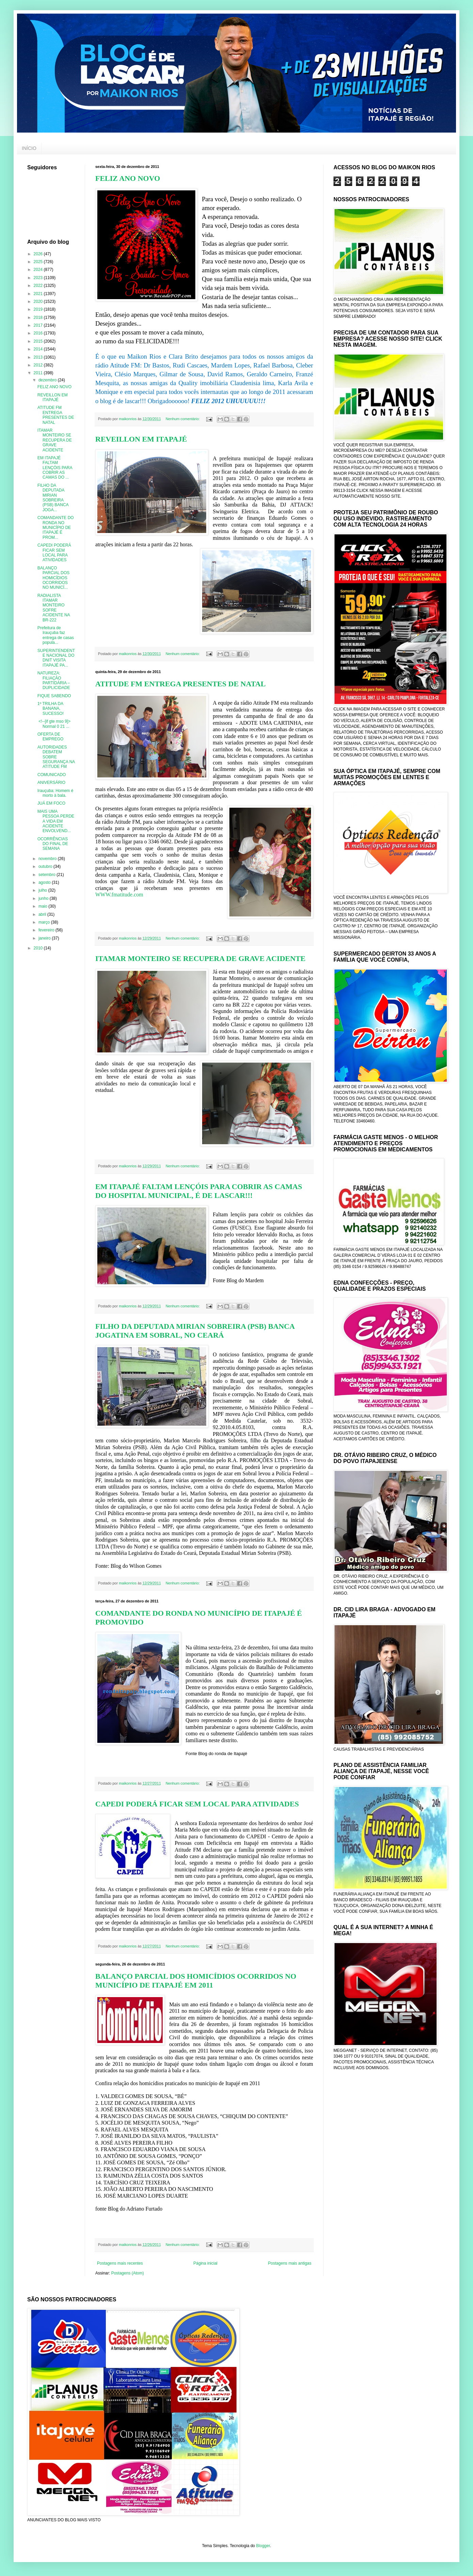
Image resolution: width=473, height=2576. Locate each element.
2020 (39, 301)
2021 (39, 293)
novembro (48, 858)
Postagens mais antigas (289, 2263)
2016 (39, 333)
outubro (45, 866)
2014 (39, 349)
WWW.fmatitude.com (119, 894)
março (44, 922)
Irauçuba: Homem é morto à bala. (55, 793)
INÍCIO (29, 148)
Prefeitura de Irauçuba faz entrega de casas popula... (55, 635)
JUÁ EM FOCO (51, 803)
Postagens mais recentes (120, 2263)
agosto (45, 882)
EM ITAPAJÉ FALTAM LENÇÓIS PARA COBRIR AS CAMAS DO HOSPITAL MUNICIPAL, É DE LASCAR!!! (198, 1191)
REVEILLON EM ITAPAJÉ (141, 439)
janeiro (45, 938)
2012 (39, 365)
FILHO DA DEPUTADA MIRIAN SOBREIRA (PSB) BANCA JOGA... (52, 497)
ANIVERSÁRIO (51, 782)
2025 (39, 261)
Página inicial (205, 2263)
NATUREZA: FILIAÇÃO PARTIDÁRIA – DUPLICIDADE (53, 680)
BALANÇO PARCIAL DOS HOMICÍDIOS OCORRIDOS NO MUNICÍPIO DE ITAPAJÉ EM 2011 (195, 1980)
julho (43, 890)
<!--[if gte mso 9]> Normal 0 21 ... (53, 723)
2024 (39, 269)
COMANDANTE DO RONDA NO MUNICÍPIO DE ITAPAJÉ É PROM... (55, 527)
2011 (39, 373)
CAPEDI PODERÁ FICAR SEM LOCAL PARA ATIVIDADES (197, 1804)
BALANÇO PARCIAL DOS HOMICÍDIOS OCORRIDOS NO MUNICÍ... (53, 578)
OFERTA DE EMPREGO (50, 736)
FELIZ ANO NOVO (127, 178)
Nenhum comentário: (183, 419)
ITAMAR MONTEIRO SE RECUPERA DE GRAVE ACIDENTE (200, 958)
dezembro (48, 380)
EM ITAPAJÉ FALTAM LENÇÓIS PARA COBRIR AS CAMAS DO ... (54, 468)
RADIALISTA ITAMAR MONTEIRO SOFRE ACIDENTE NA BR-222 (53, 607)
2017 (39, 325)
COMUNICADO (51, 774)
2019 (39, 309)
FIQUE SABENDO (54, 695)
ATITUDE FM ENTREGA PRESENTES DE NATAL (180, 684)
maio (43, 906)
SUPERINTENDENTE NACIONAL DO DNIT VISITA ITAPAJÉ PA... (56, 658)
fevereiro (46, 930)
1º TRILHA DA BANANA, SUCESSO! (50, 708)
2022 (39, 285)
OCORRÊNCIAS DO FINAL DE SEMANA (52, 844)
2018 (39, 317)
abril (42, 914)
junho (44, 898)
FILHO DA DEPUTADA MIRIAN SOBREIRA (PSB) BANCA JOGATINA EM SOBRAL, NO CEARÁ (194, 1330)
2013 (39, 357)
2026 (39, 254)
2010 (39, 948)
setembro (47, 874)
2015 (39, 341)
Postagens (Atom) (127, 2273)
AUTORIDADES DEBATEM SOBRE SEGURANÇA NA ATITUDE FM (56, 757)
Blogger (263, 2545)
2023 (39, 277)
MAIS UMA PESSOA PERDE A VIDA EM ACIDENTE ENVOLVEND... (55, 821)
